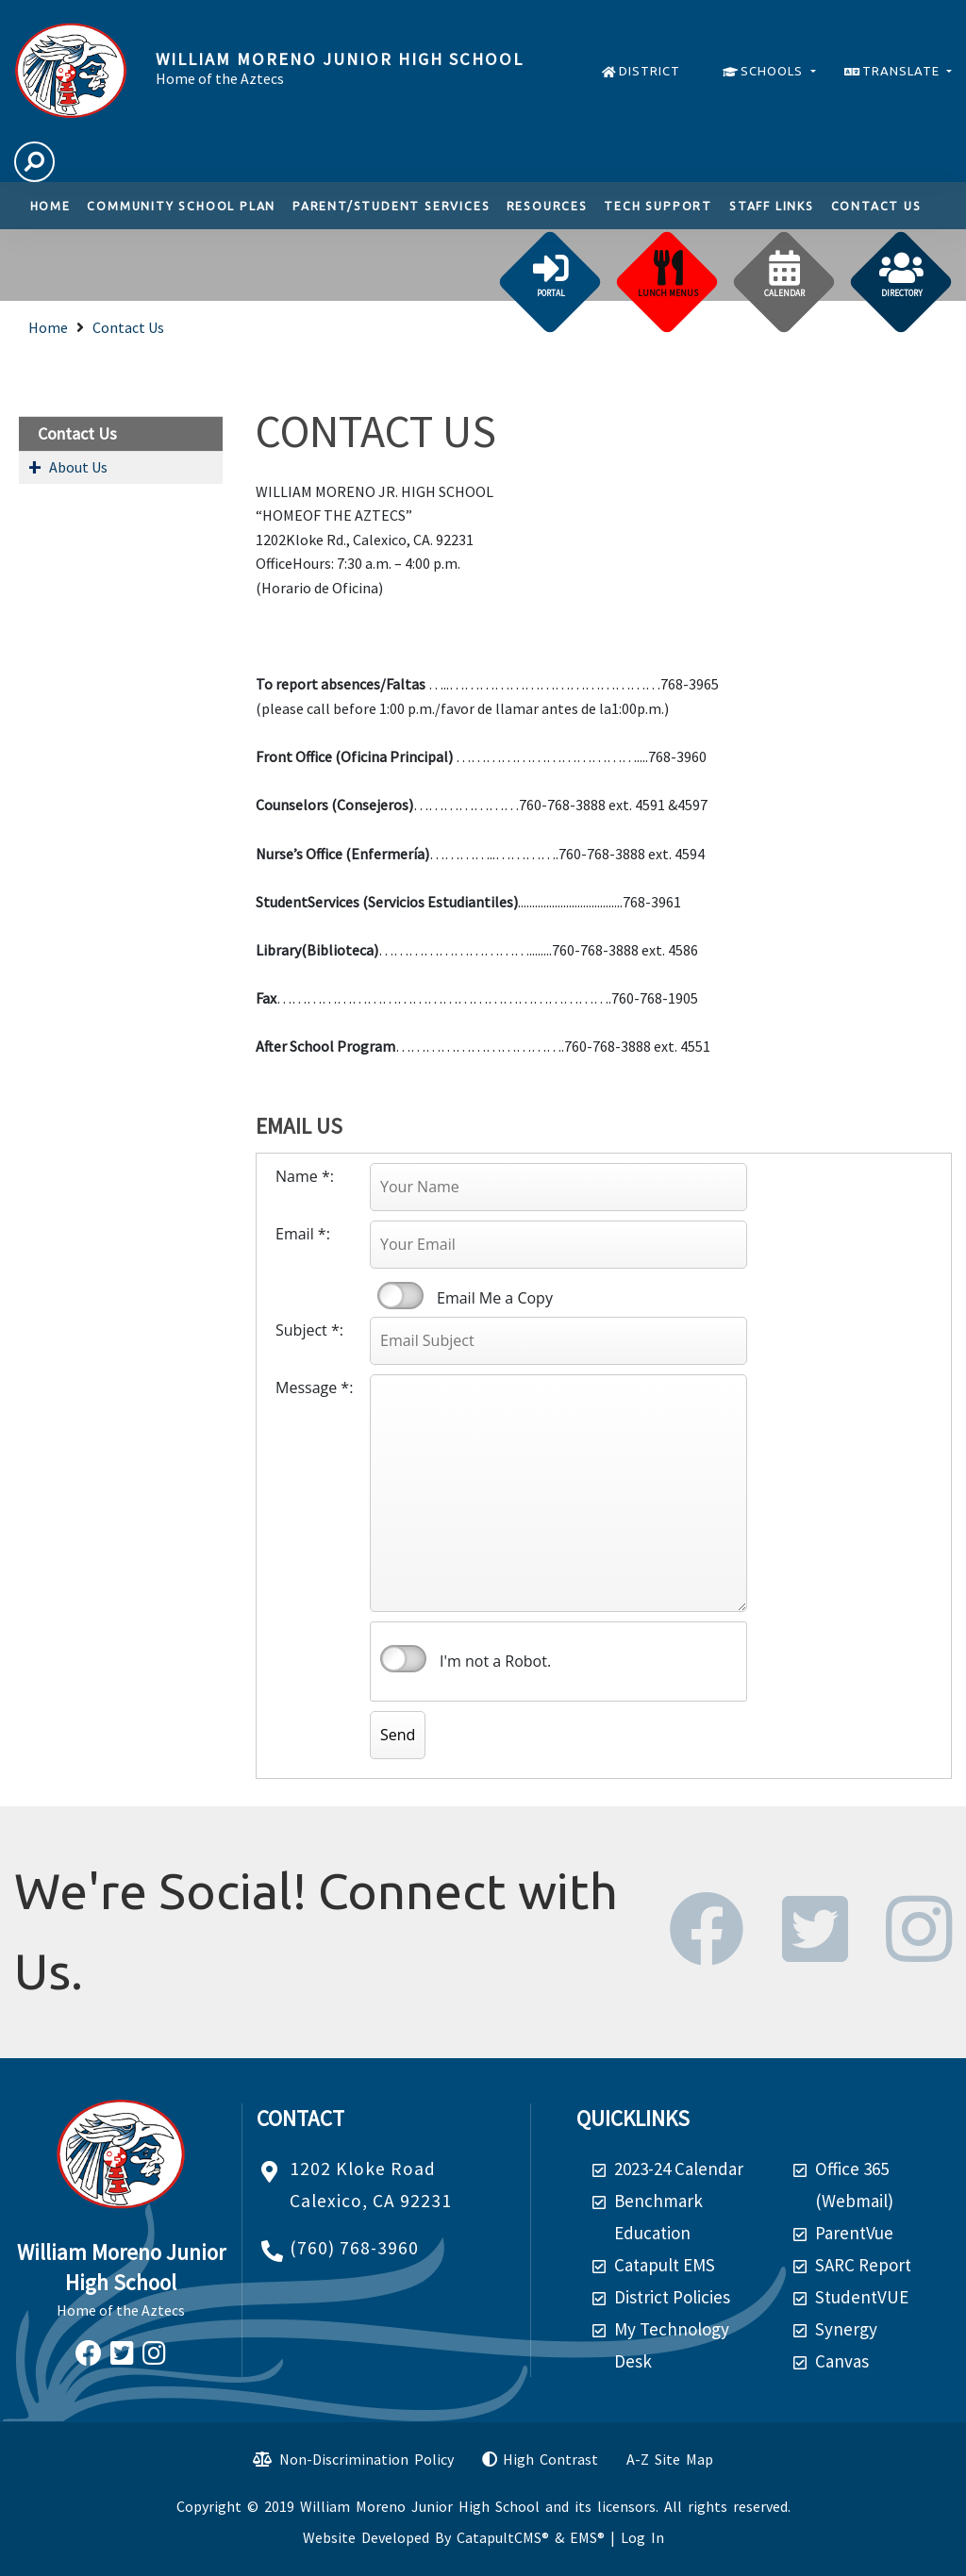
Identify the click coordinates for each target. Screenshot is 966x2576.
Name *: (304, 1176)
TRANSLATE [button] (902, 70)
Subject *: (309, 1330)
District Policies (672, 2296)
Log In (642, 2537)
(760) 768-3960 (354, 2247)
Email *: (302, 1233)
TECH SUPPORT (658, 206)
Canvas (842, 2361)
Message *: (314, 1387)
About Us (78, 466)
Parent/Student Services (391, 206)
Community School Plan (181, 206)
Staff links (771, 206)
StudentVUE (861, 2296)
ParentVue (854, 2232)
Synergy (846, 2329)
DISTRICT (649, 70)
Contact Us (876, 206)
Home (50, 206)
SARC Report (863, 2264)
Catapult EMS (664, 2264)
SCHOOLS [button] (774, 70)
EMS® (587, 2537)
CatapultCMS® (503, 2537)
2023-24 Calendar (678, 2168)
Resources (547, 206)
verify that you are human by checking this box (403, 1659)
